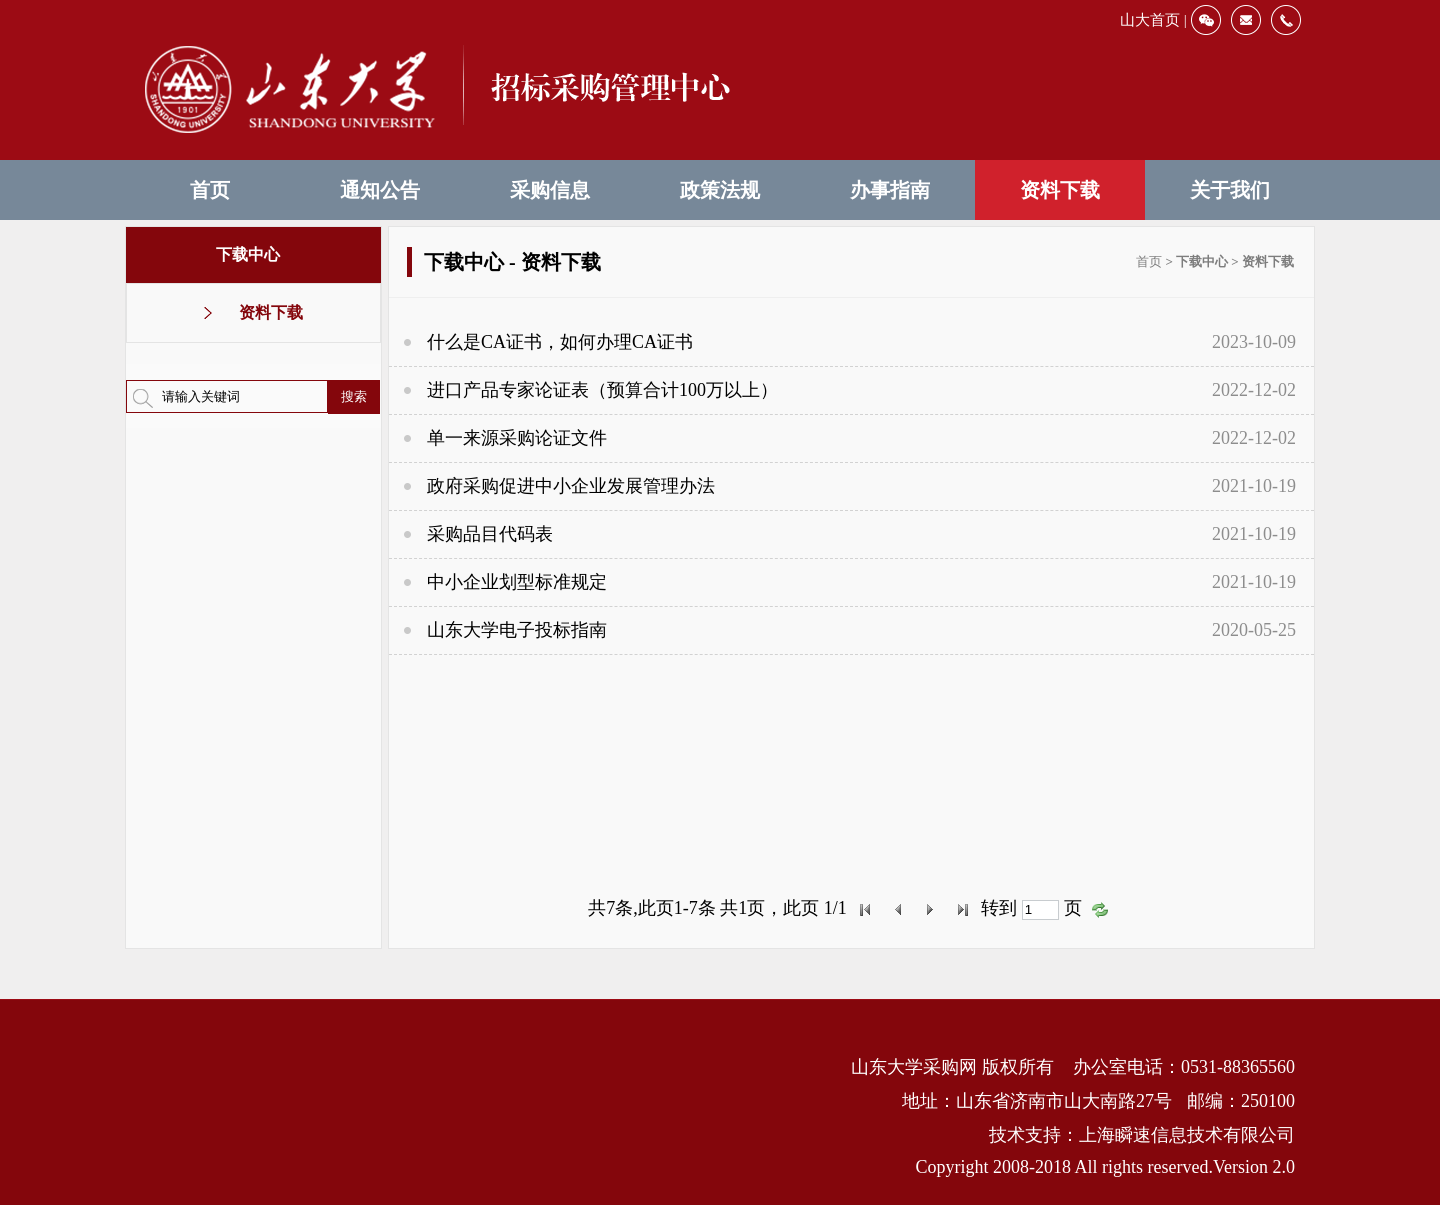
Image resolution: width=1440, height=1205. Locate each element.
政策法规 (720, 190)
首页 (210, 190)
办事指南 (890, 190)
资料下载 (1060, 190)
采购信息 (550, 190)
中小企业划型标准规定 (517, 582)
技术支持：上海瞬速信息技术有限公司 (1142, 1135)
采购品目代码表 (490, 534)
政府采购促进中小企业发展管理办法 (571, 486)
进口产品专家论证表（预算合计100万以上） (602, 390)
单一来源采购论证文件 (517, 438)
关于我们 (1230, 190)
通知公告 (380, 190)
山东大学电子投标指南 (517, 630)
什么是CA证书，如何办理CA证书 (560, 342)
